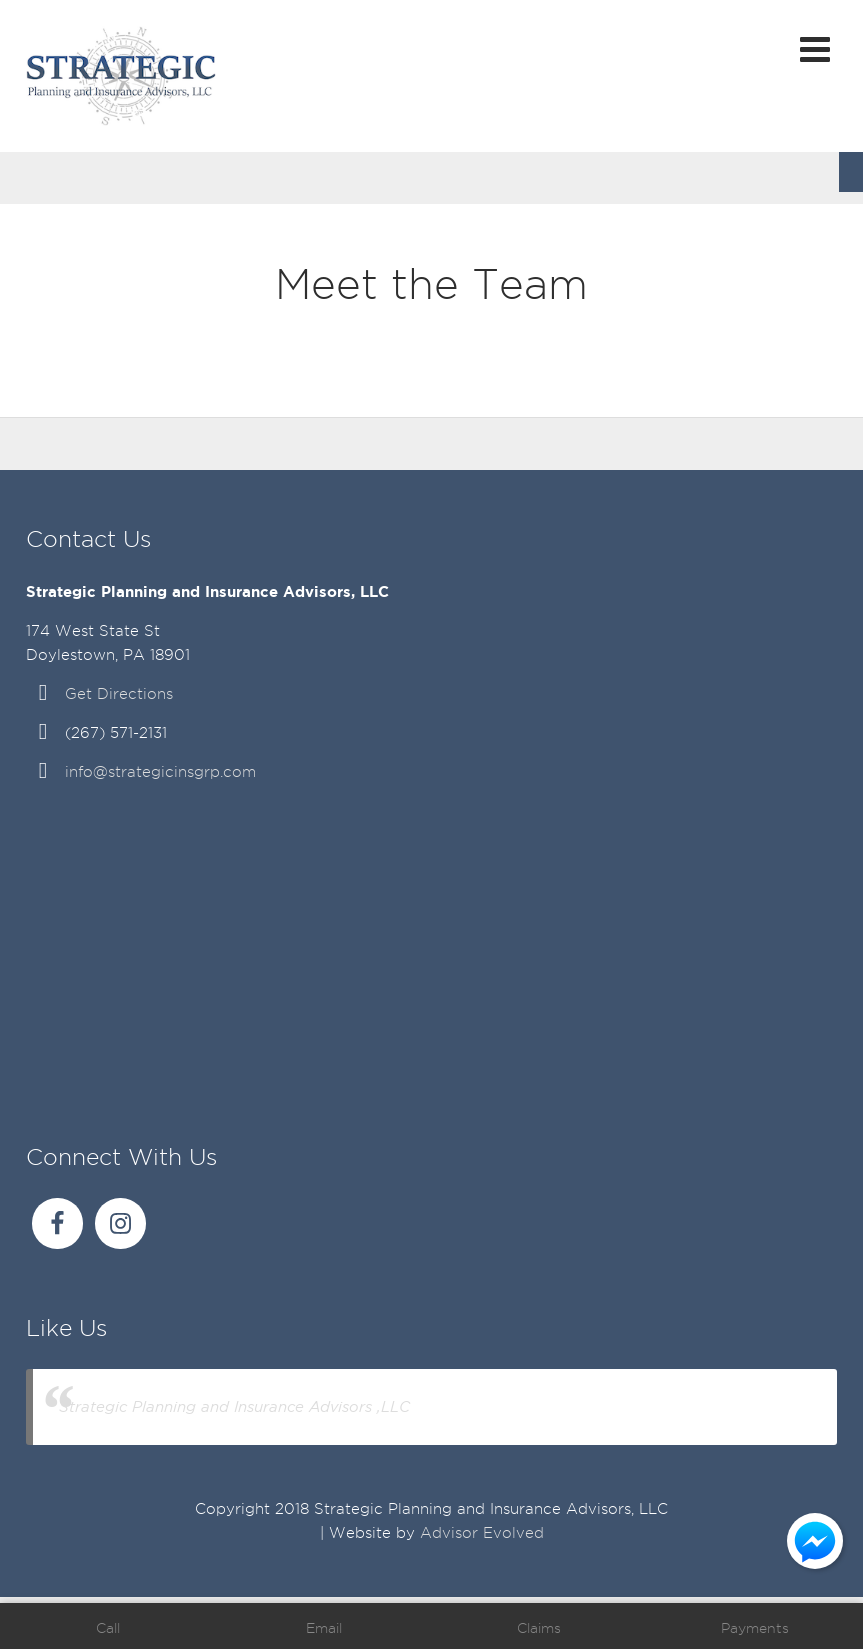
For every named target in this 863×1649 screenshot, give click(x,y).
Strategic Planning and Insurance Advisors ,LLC (234, 1406)
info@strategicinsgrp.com (160, 772)
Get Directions (119, 694)
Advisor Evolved (482, 1533)
